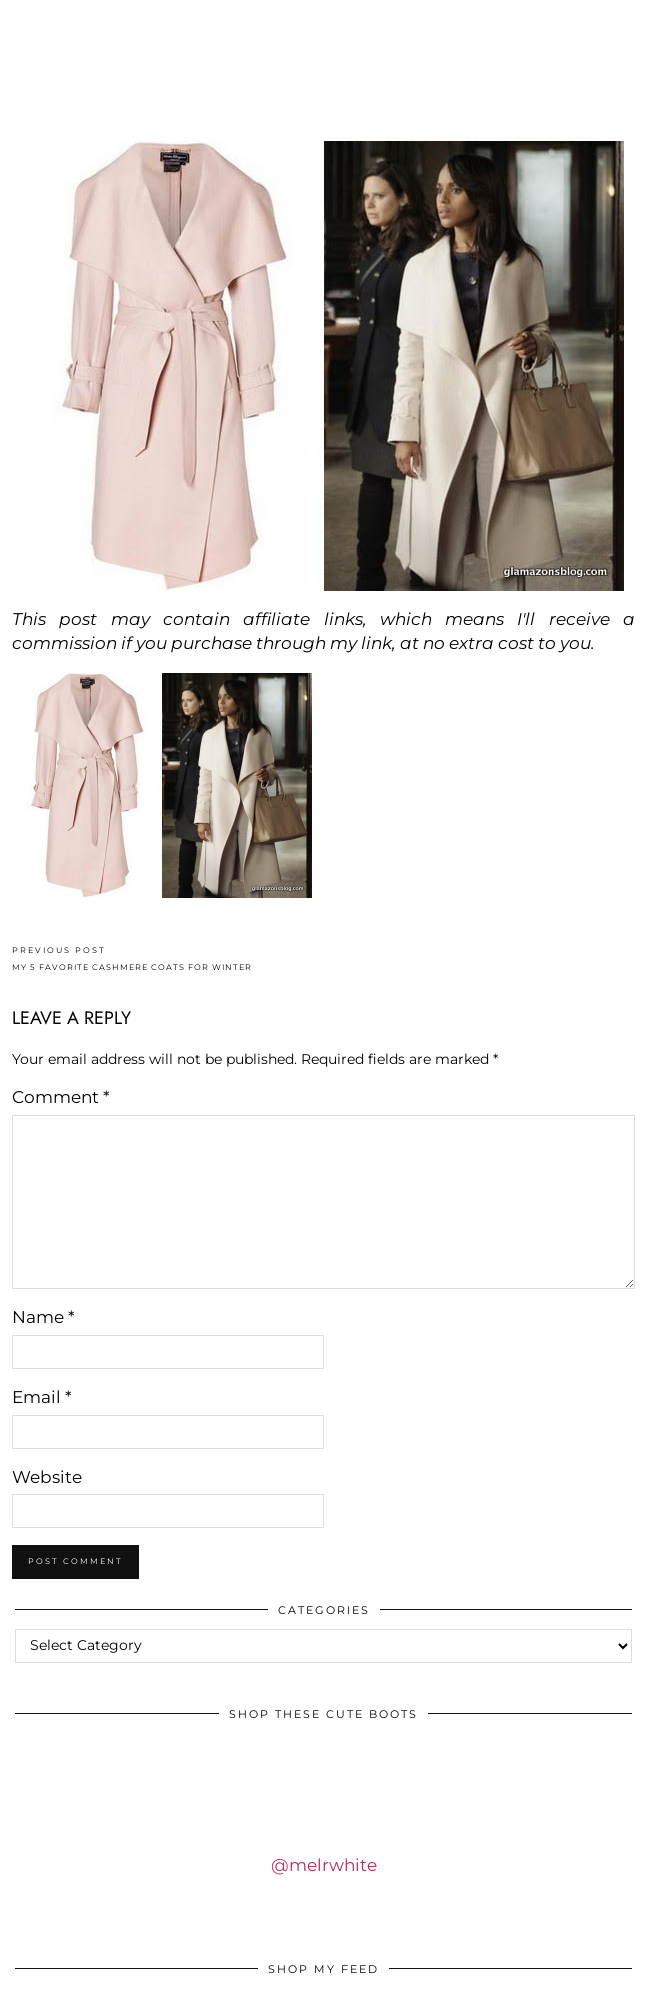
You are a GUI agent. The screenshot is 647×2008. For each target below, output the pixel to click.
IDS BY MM (324, 83)
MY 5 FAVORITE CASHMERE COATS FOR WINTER (132, 958)
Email (42, 1397)
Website (47, 1477)
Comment (61, 1097)
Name (43, 1317)
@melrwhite (324, 1865)
